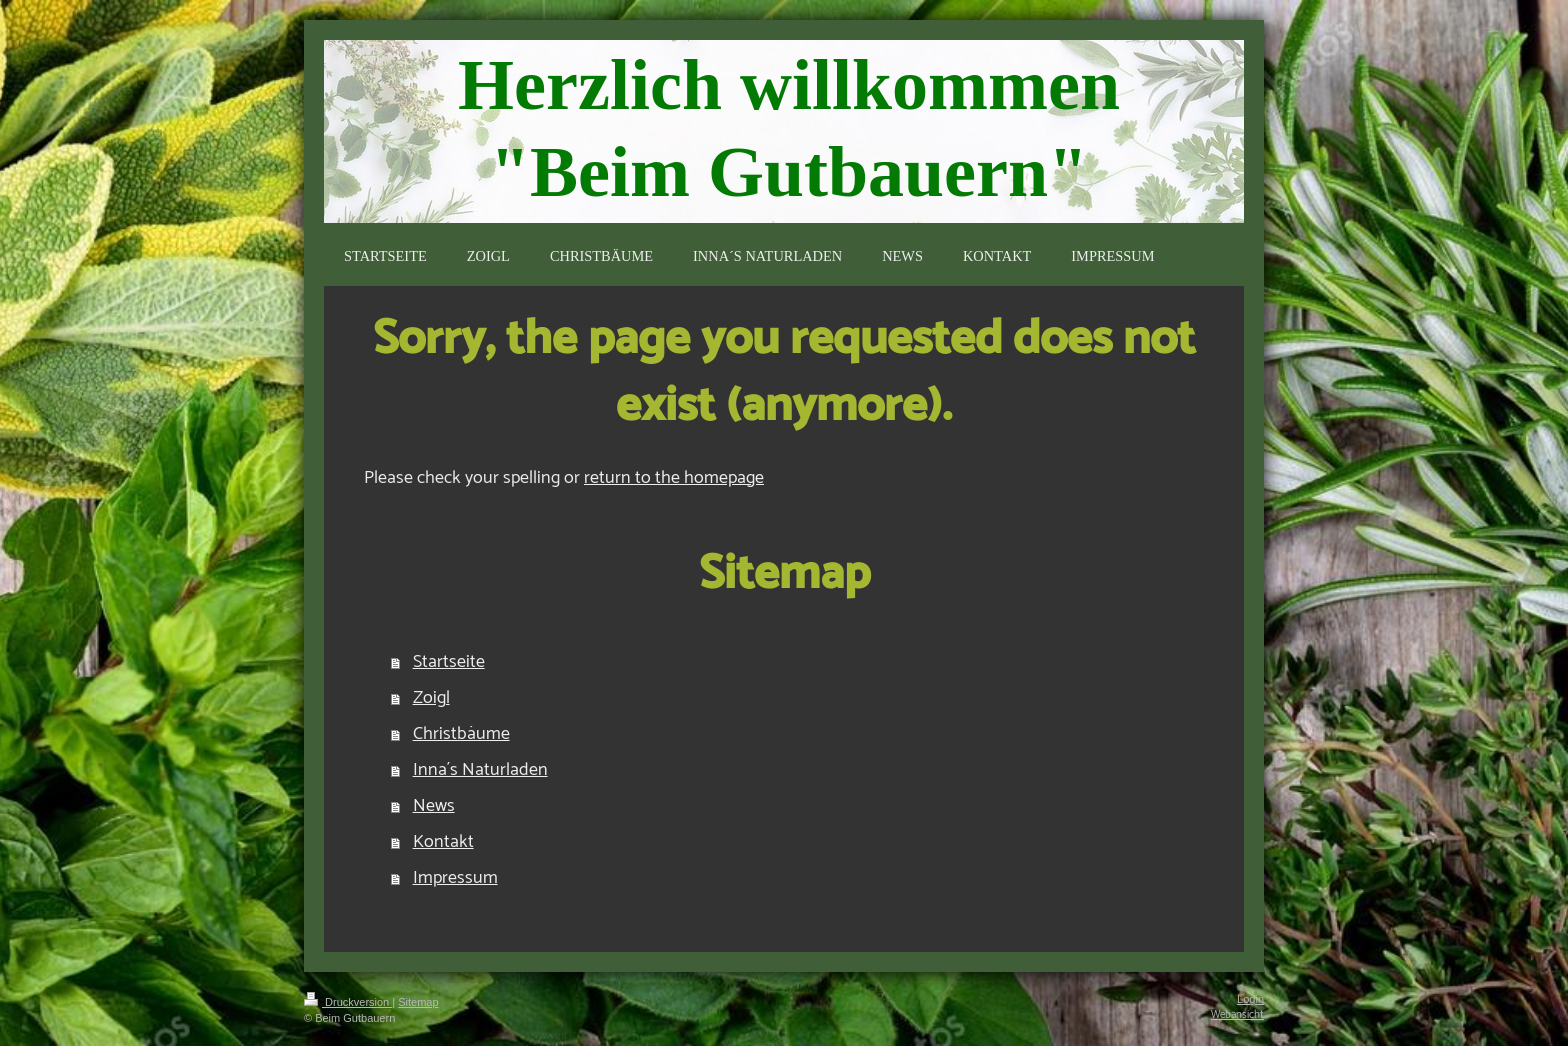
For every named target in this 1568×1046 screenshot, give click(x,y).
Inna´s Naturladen (480, 770)
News (434, 806)
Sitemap (418, 1002)
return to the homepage (674, 478)
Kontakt (443, 842)
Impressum (455, 878)
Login (1250, 999)
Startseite (449, 662)
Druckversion (348, 1002)
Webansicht (1237, 1015)
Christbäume (461, 734)
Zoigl (431, 698)
